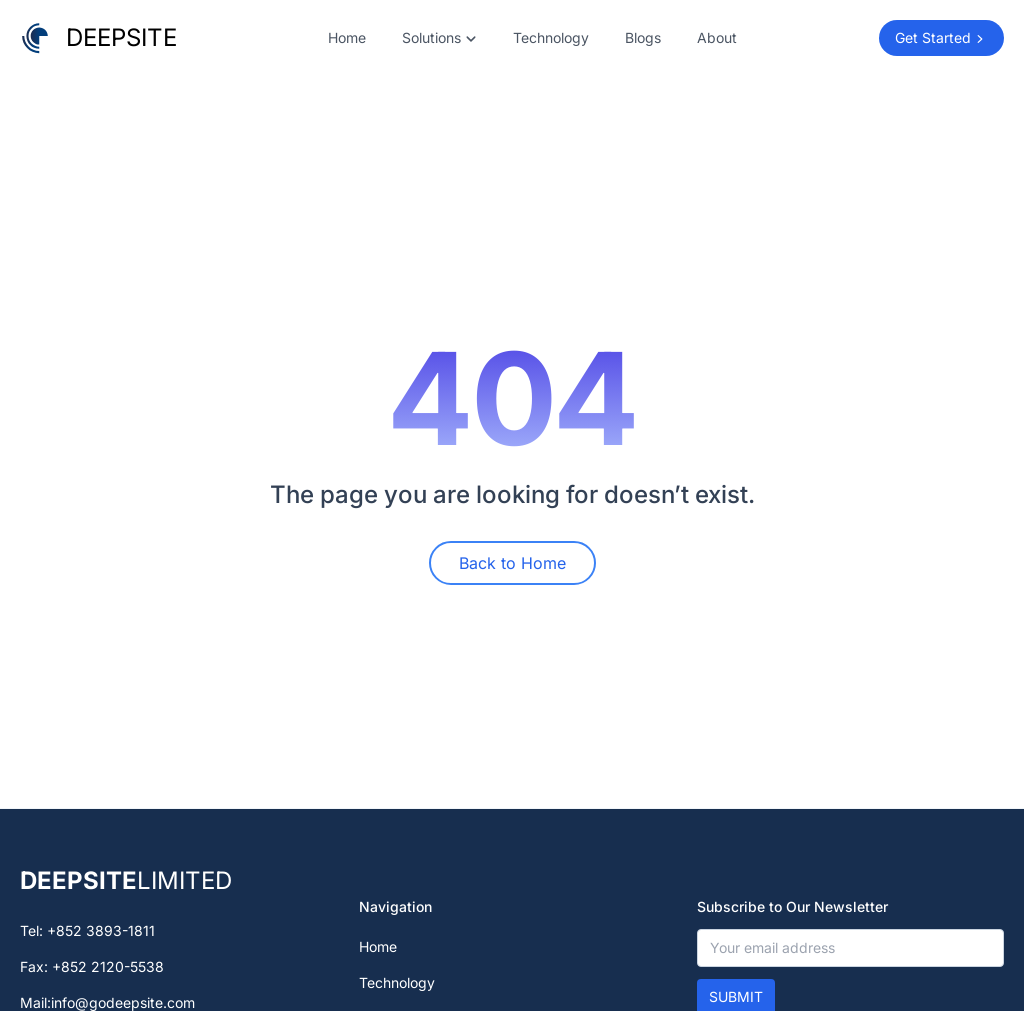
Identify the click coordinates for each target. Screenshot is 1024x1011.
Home (347, 37)
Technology (551, 37)
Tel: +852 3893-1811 (87, 930)
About (717, 37)
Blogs (643, 37)
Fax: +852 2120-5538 (92, 966)
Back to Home (512, 563)
